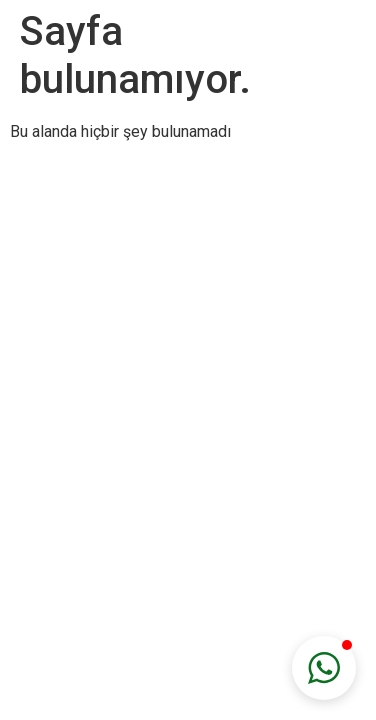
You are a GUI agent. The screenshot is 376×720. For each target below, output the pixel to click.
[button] (324, 668)
